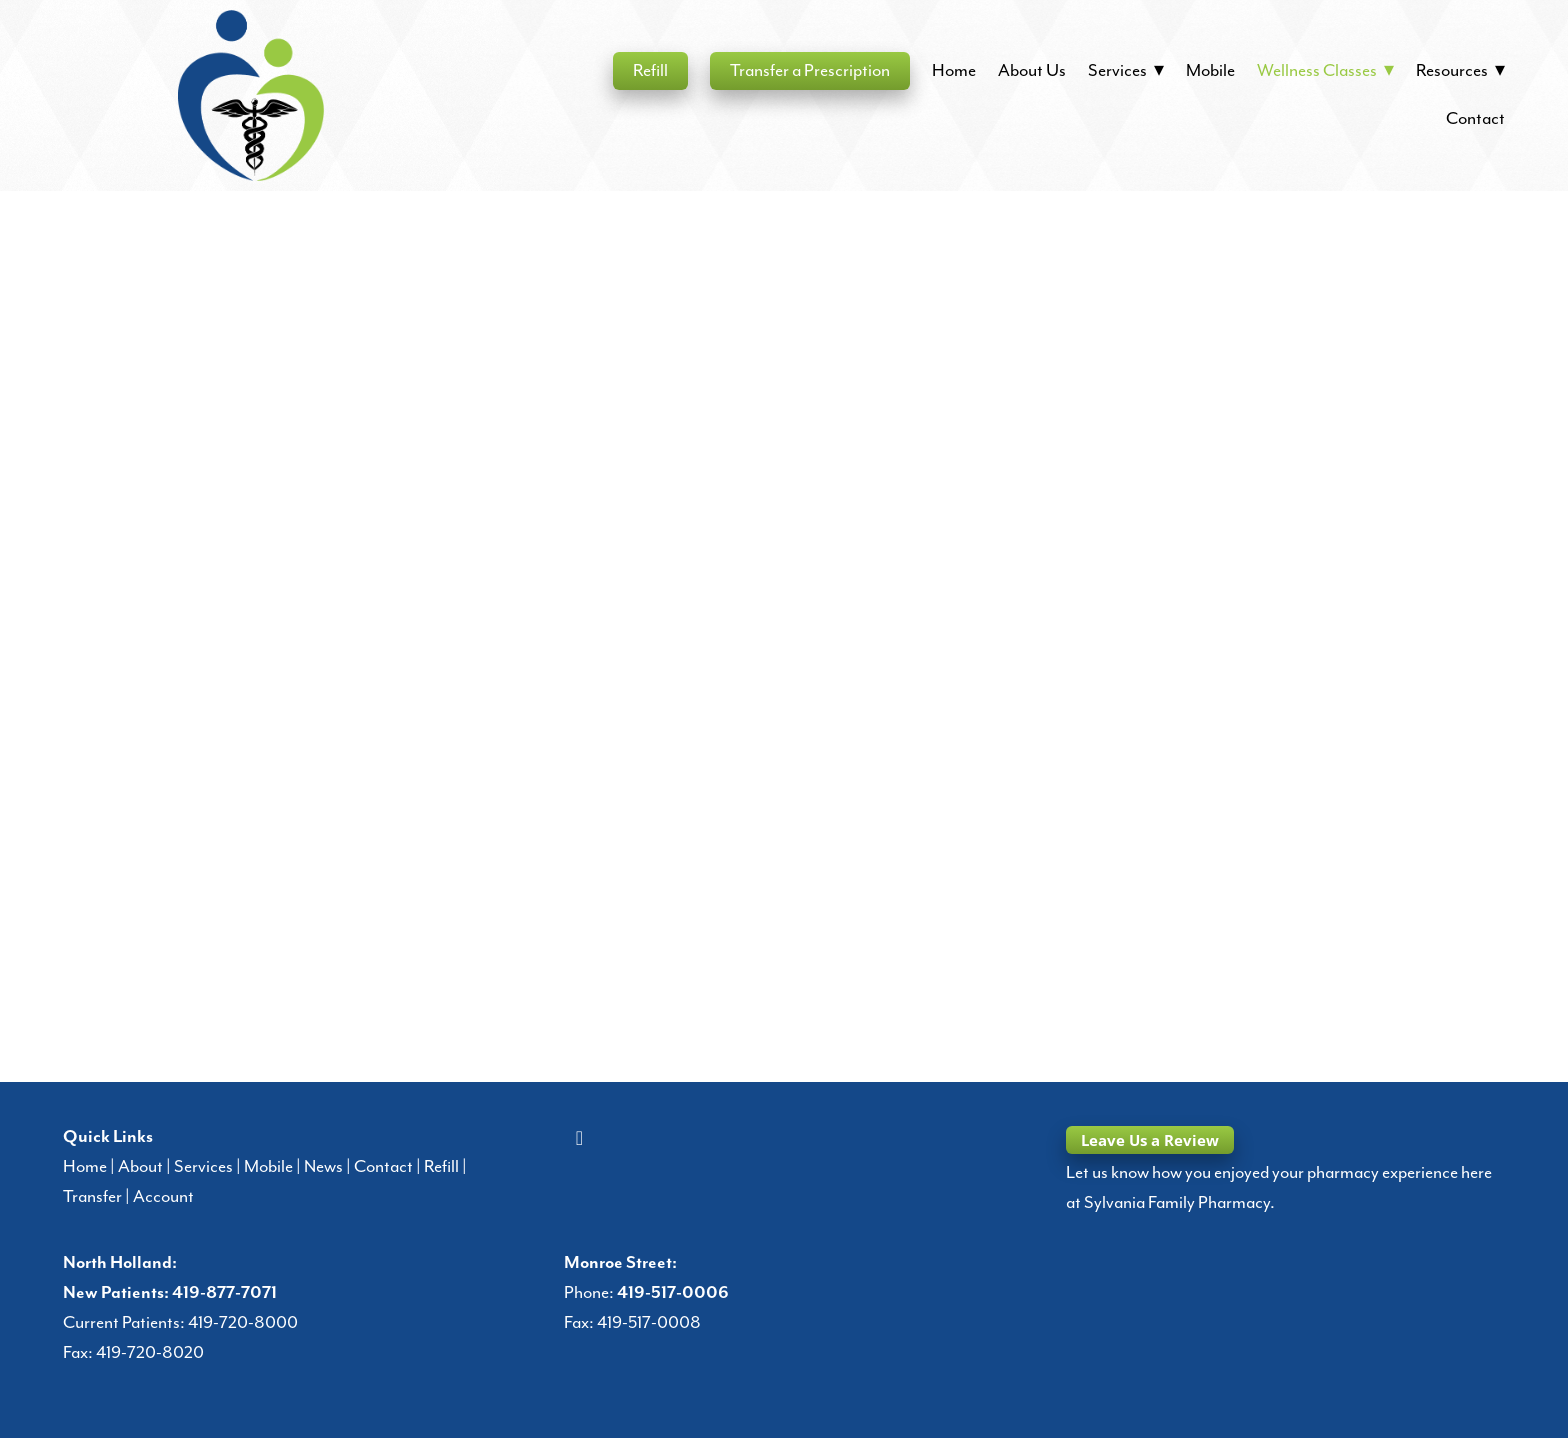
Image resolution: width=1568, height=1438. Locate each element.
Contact (1475, 119)
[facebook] (579, 1139)
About (140, 1167)
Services (203, 1167)
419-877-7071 (224, 1293)
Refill (650, 71)
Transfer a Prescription (810, 71)
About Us (1032, 71)
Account (163, 1197)
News (323, 1167)
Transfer (92, 1197)
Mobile (1210, 71)
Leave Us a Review (1150, 1140)
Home (954, 71)
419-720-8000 (243, 1323)
